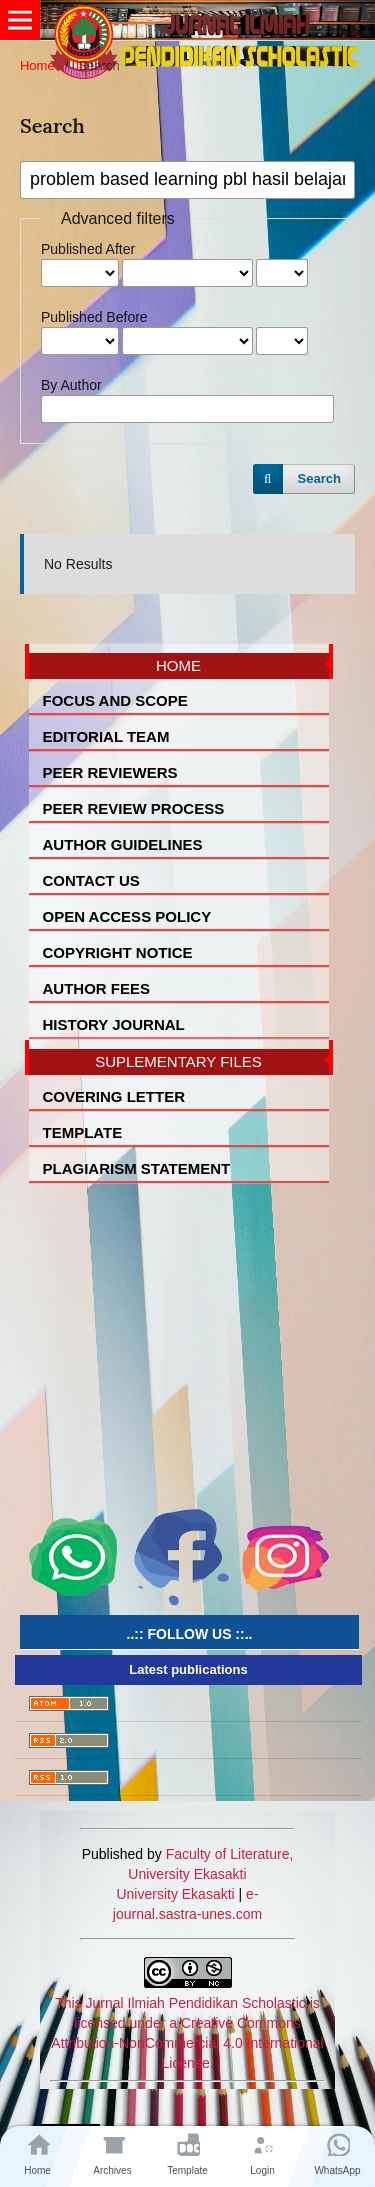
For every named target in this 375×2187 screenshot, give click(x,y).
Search (319, 478)
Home (37, 65)
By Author (71, 385)
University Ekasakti (175, 1894)
